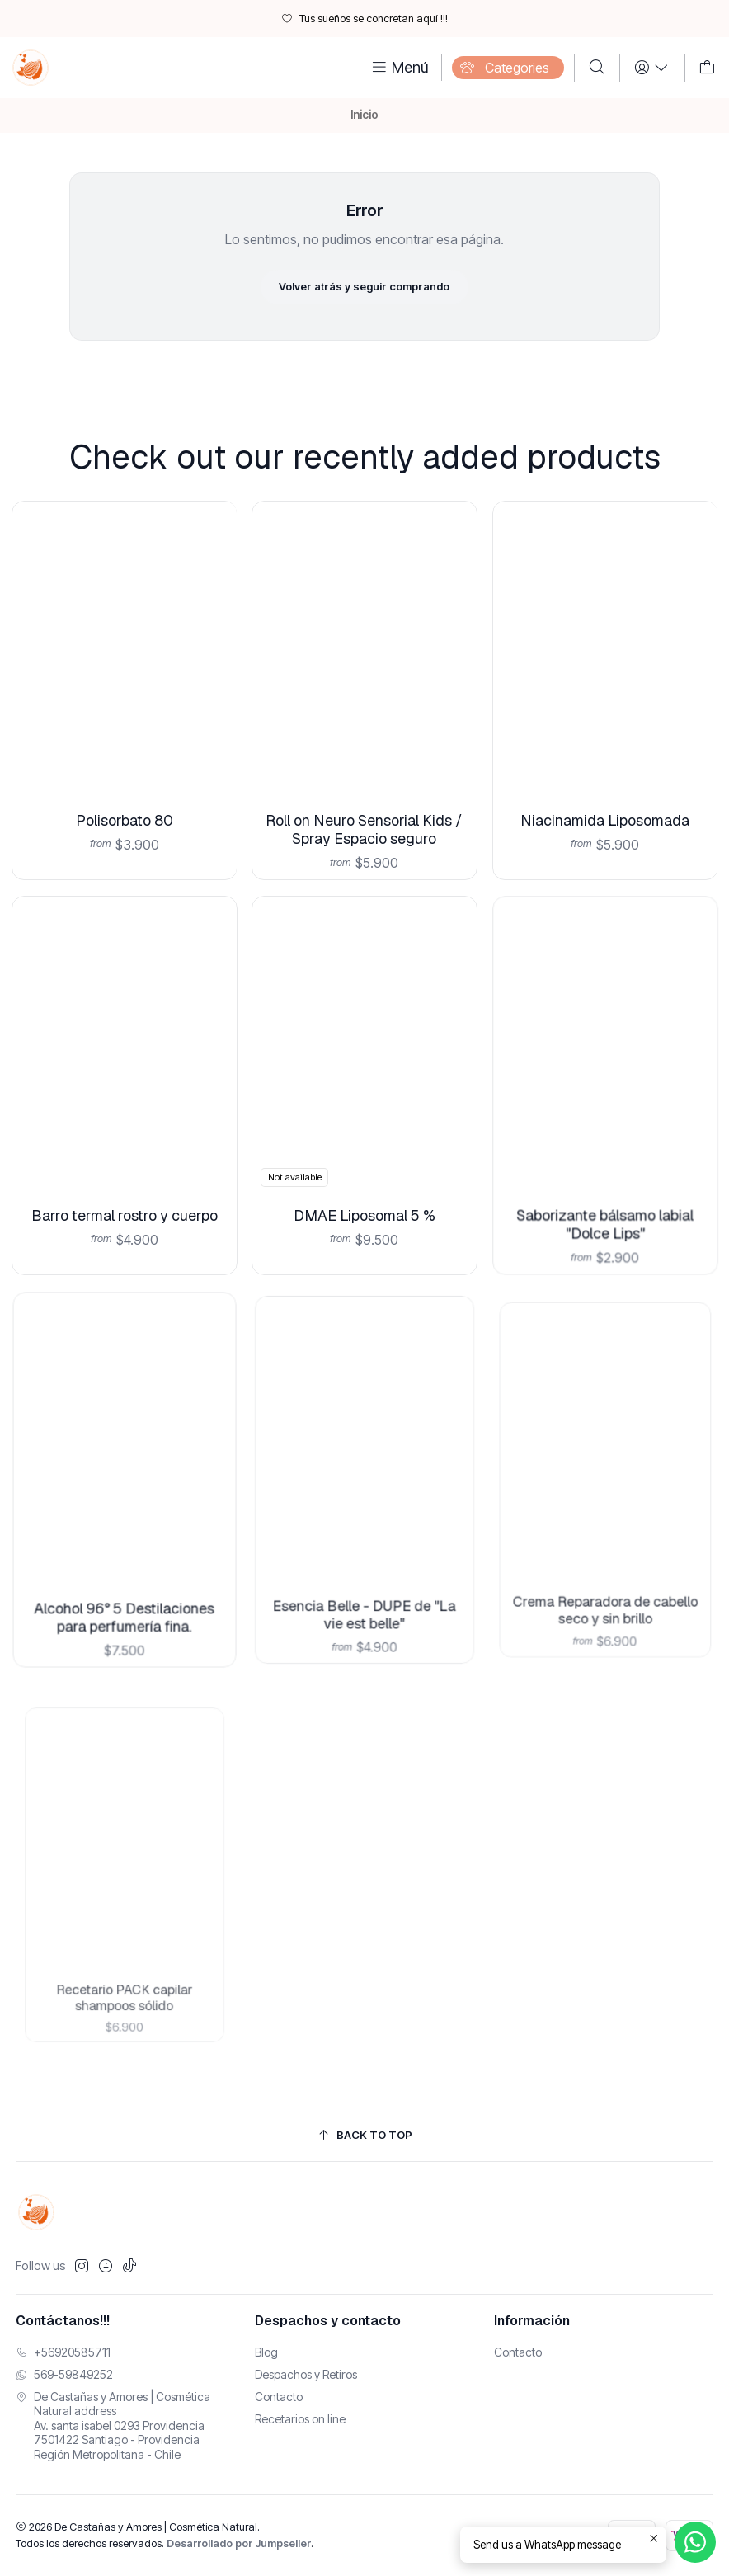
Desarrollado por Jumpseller (239, 2543)
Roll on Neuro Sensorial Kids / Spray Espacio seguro (364, 786)
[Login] (652, 68)
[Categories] (508, 67)
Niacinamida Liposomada (604, 769)
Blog (266, 2352)
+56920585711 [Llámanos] (63, 2352)
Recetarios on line (300, 2419)
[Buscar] (597, 68)
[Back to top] (365, 2135)
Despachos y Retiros (306, 2374)
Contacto (279, 2397)
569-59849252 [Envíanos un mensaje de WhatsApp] (64, 2374)
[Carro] (707, 68)
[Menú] (399, 68)
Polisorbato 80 (123, 794)
